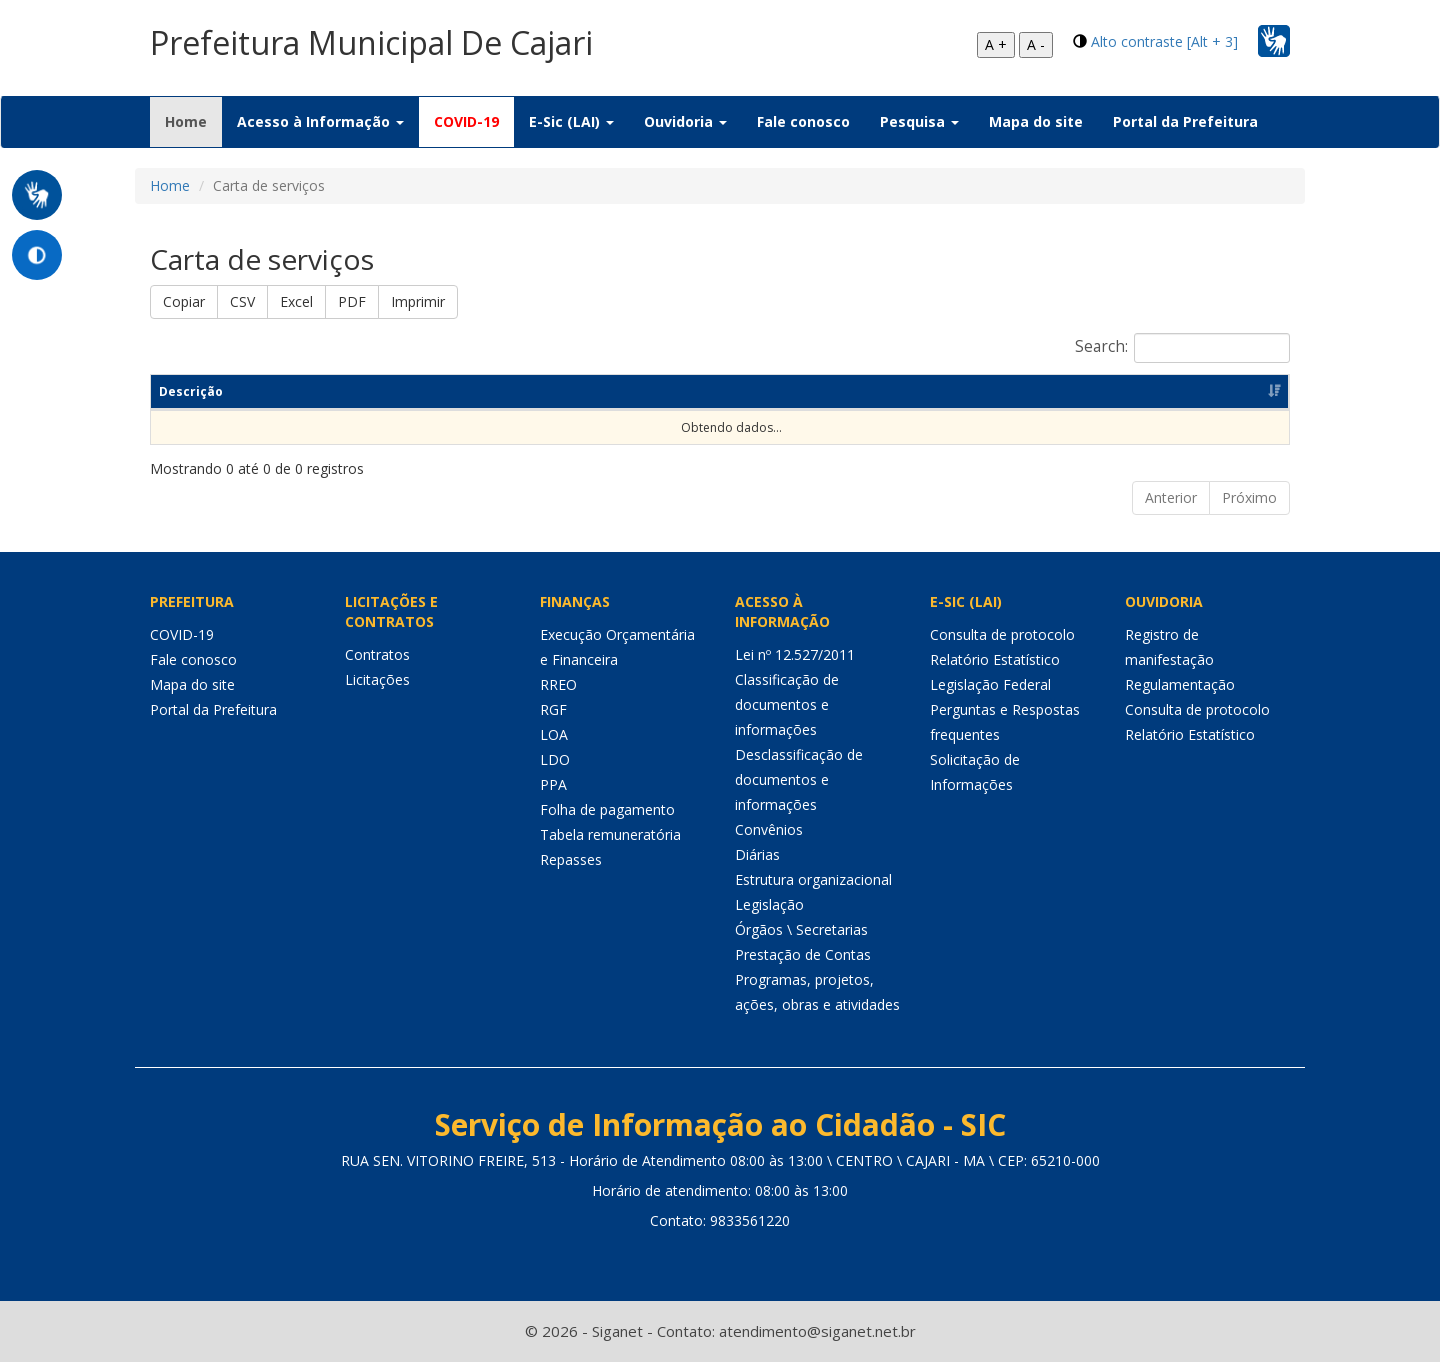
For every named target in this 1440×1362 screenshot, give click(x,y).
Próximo (1249, 497)
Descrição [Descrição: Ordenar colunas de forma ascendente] (191, 391)
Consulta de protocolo (1002, 634)
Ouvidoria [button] (685, 121)
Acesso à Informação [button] (320, 121)
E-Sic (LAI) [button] (571, 121)
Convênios (769, 829)
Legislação (769, 904)
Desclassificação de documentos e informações (799, 779)
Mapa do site (1036, 121)
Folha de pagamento (607, 809)
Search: (1182, 348)
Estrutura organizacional (813, 879)
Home (193, 121)
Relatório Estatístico (995, 659)
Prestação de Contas (803, 954)
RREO (558, 684)
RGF (553, 709)
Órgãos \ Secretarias (801, 929)
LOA (554, 734)
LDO (555, 759)
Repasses (571, 859)
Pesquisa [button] (919, 121)
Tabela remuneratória (610, 834)
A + (996, 44)
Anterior (1171, 497)
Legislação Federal (990, 684)
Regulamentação (1180, 684)
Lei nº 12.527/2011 (795, 654)
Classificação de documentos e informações (787, 704)
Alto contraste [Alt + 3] (1164, 41)
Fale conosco (803, 121)
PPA (553, 784)
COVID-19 (466, 121)
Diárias (757, 854)
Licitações (377, 679)
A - (1036, 44)
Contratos (377, 654)
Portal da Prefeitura (1185, 121)
